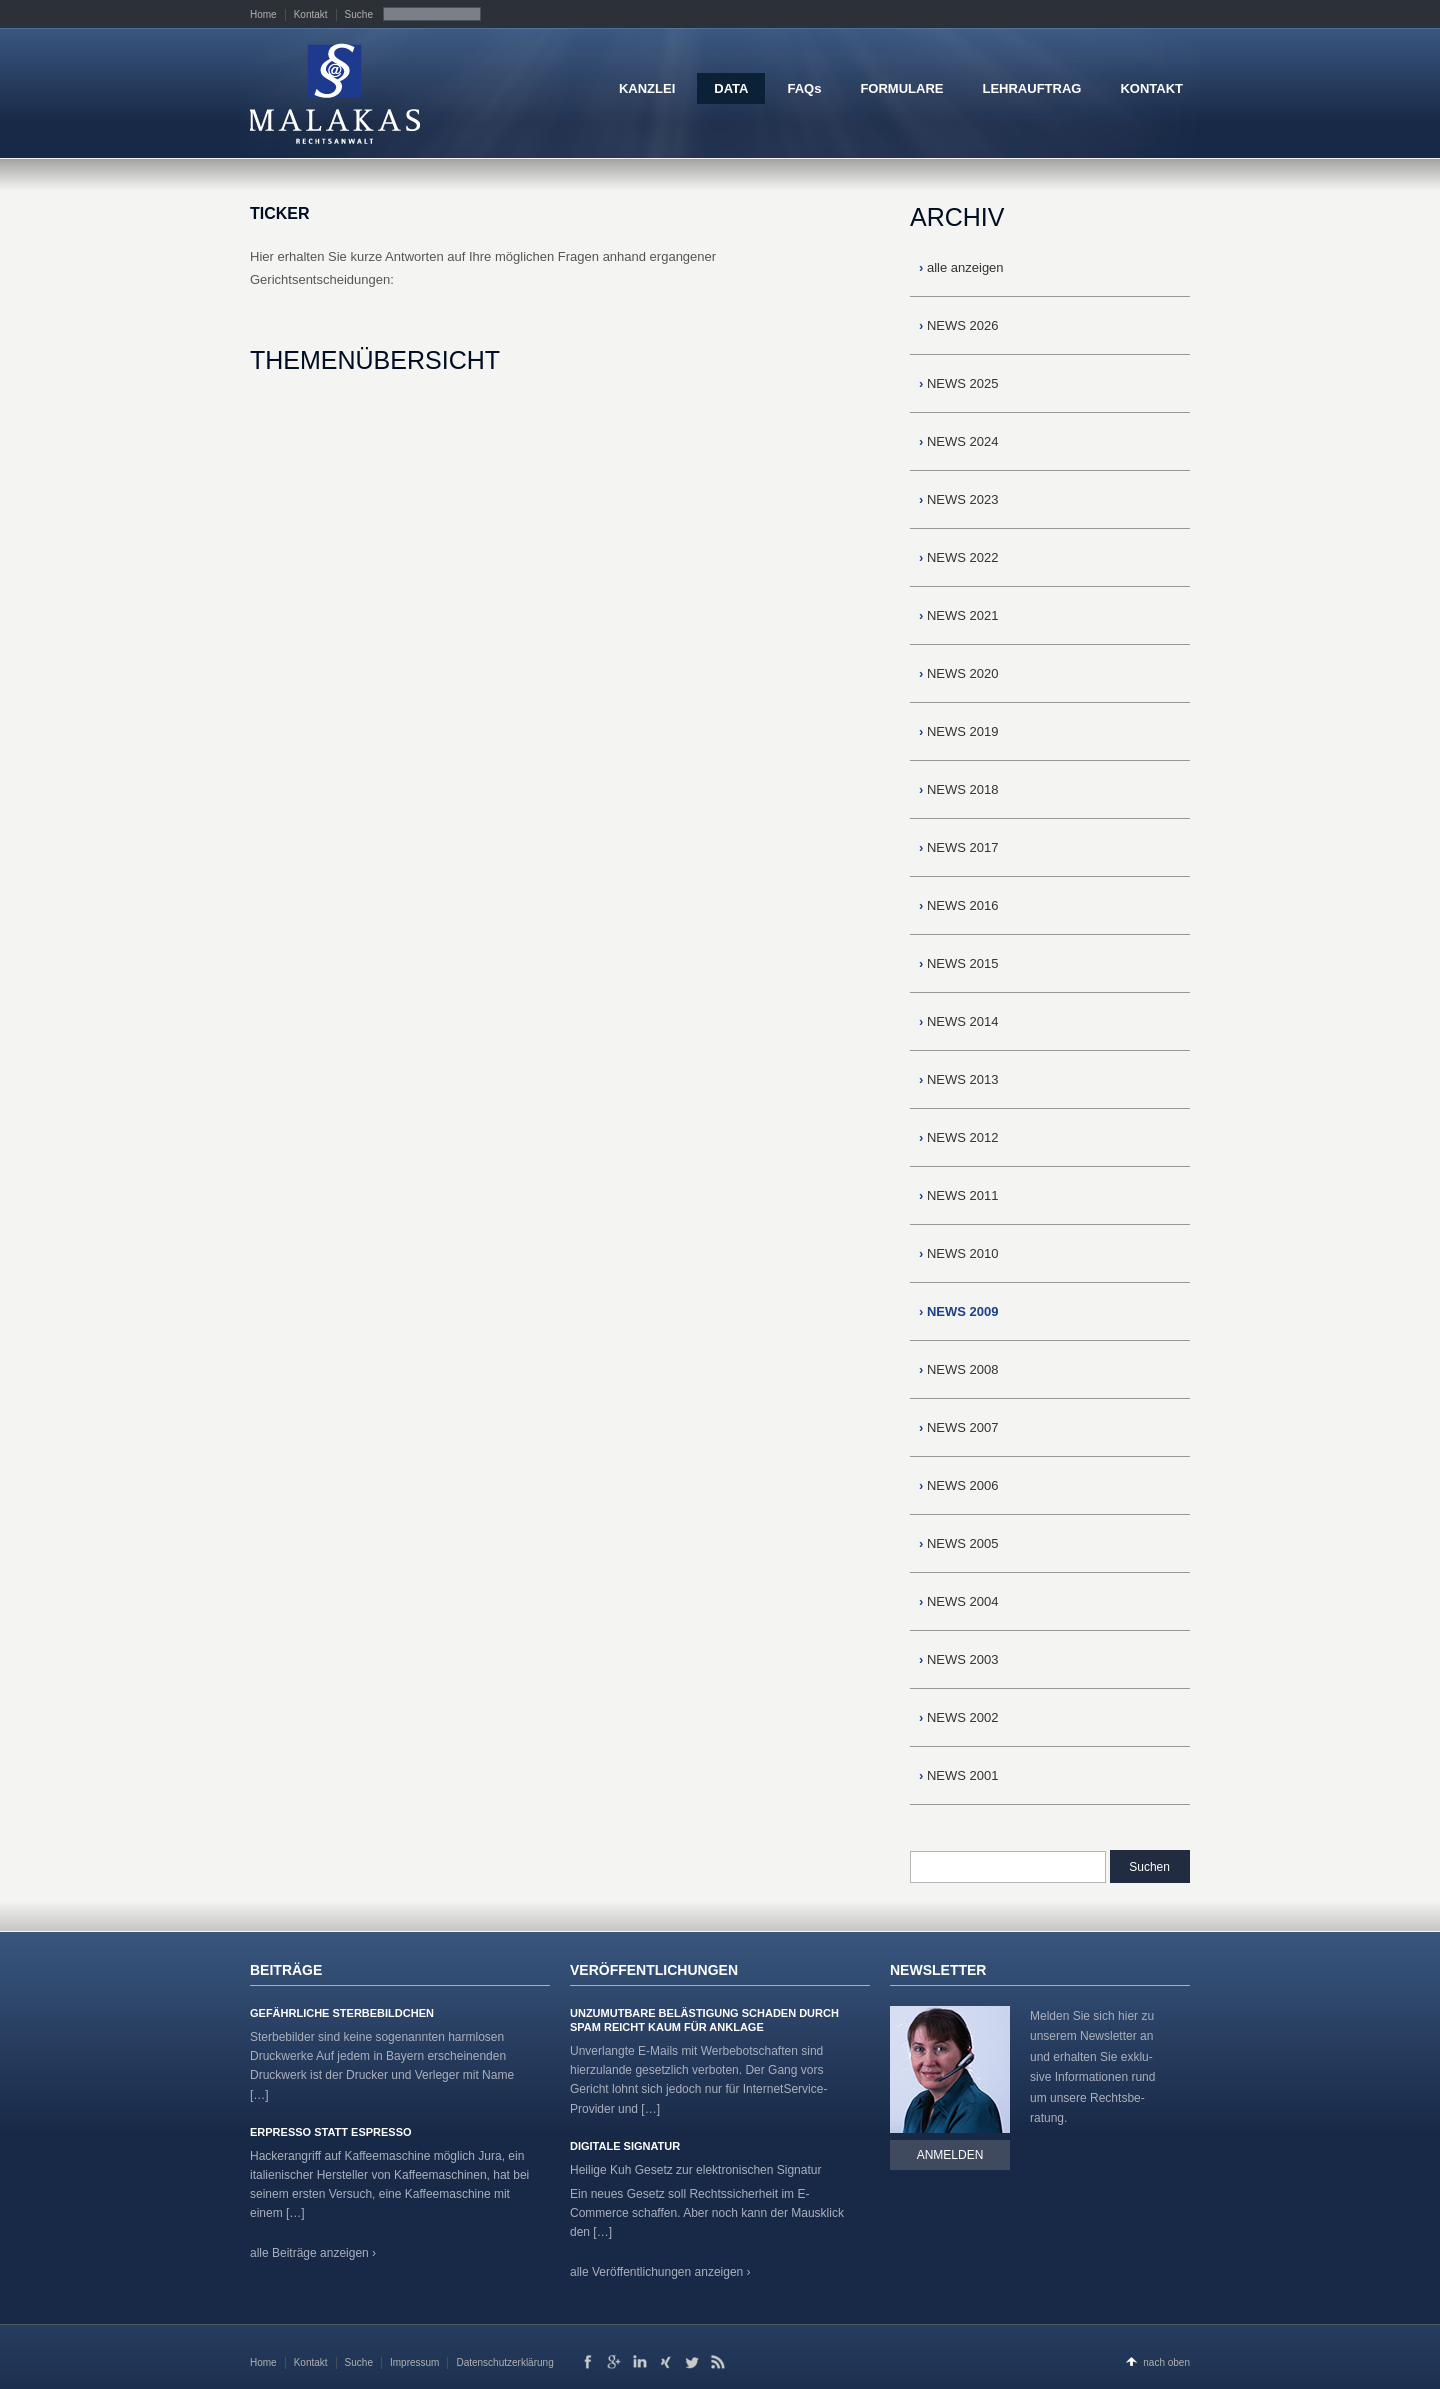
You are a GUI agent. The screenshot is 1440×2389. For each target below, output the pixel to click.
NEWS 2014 (959, 1021)
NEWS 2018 (959, 789)
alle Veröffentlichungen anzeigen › (660, 2272)
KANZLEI (647, 88)
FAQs (804, 88)
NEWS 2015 (959, 963)
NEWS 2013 (959, 1079)
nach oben (1166, 2362)
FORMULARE (901, 88)
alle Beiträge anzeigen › (313, 2253)
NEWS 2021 (959, 615)
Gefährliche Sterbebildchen (342, 2013)
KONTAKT (1151, 88)
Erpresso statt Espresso (331, 2132)
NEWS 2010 (959, 1253)
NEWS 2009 (959, 1311)
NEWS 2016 (959, 905)
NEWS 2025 (959, 383)
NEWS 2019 (959, 731)
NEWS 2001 (959, 1775)
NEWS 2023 (959, 499)
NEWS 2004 (959, 1601)
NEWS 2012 (959, 1137)
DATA (731, 88)
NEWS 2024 (959, 441)
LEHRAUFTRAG (1031, 88)
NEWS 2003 (959, 1659)
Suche (359, 14)
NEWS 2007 (959, 1427)
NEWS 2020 (959, 673)
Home (263, 14)
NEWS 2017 (959, 847)
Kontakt (311, 14)
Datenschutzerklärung (504, 2362)
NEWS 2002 (959, 1717)
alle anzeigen (961, 267)
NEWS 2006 (959, 1485)
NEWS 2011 (959, 1195)
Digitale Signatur (625, 2146)
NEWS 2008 (959, 1369)
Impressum (414, 2362)
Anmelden (950, 2155)
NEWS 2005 (959, 1543)
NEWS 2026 (959, 325)
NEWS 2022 (959, 557)
